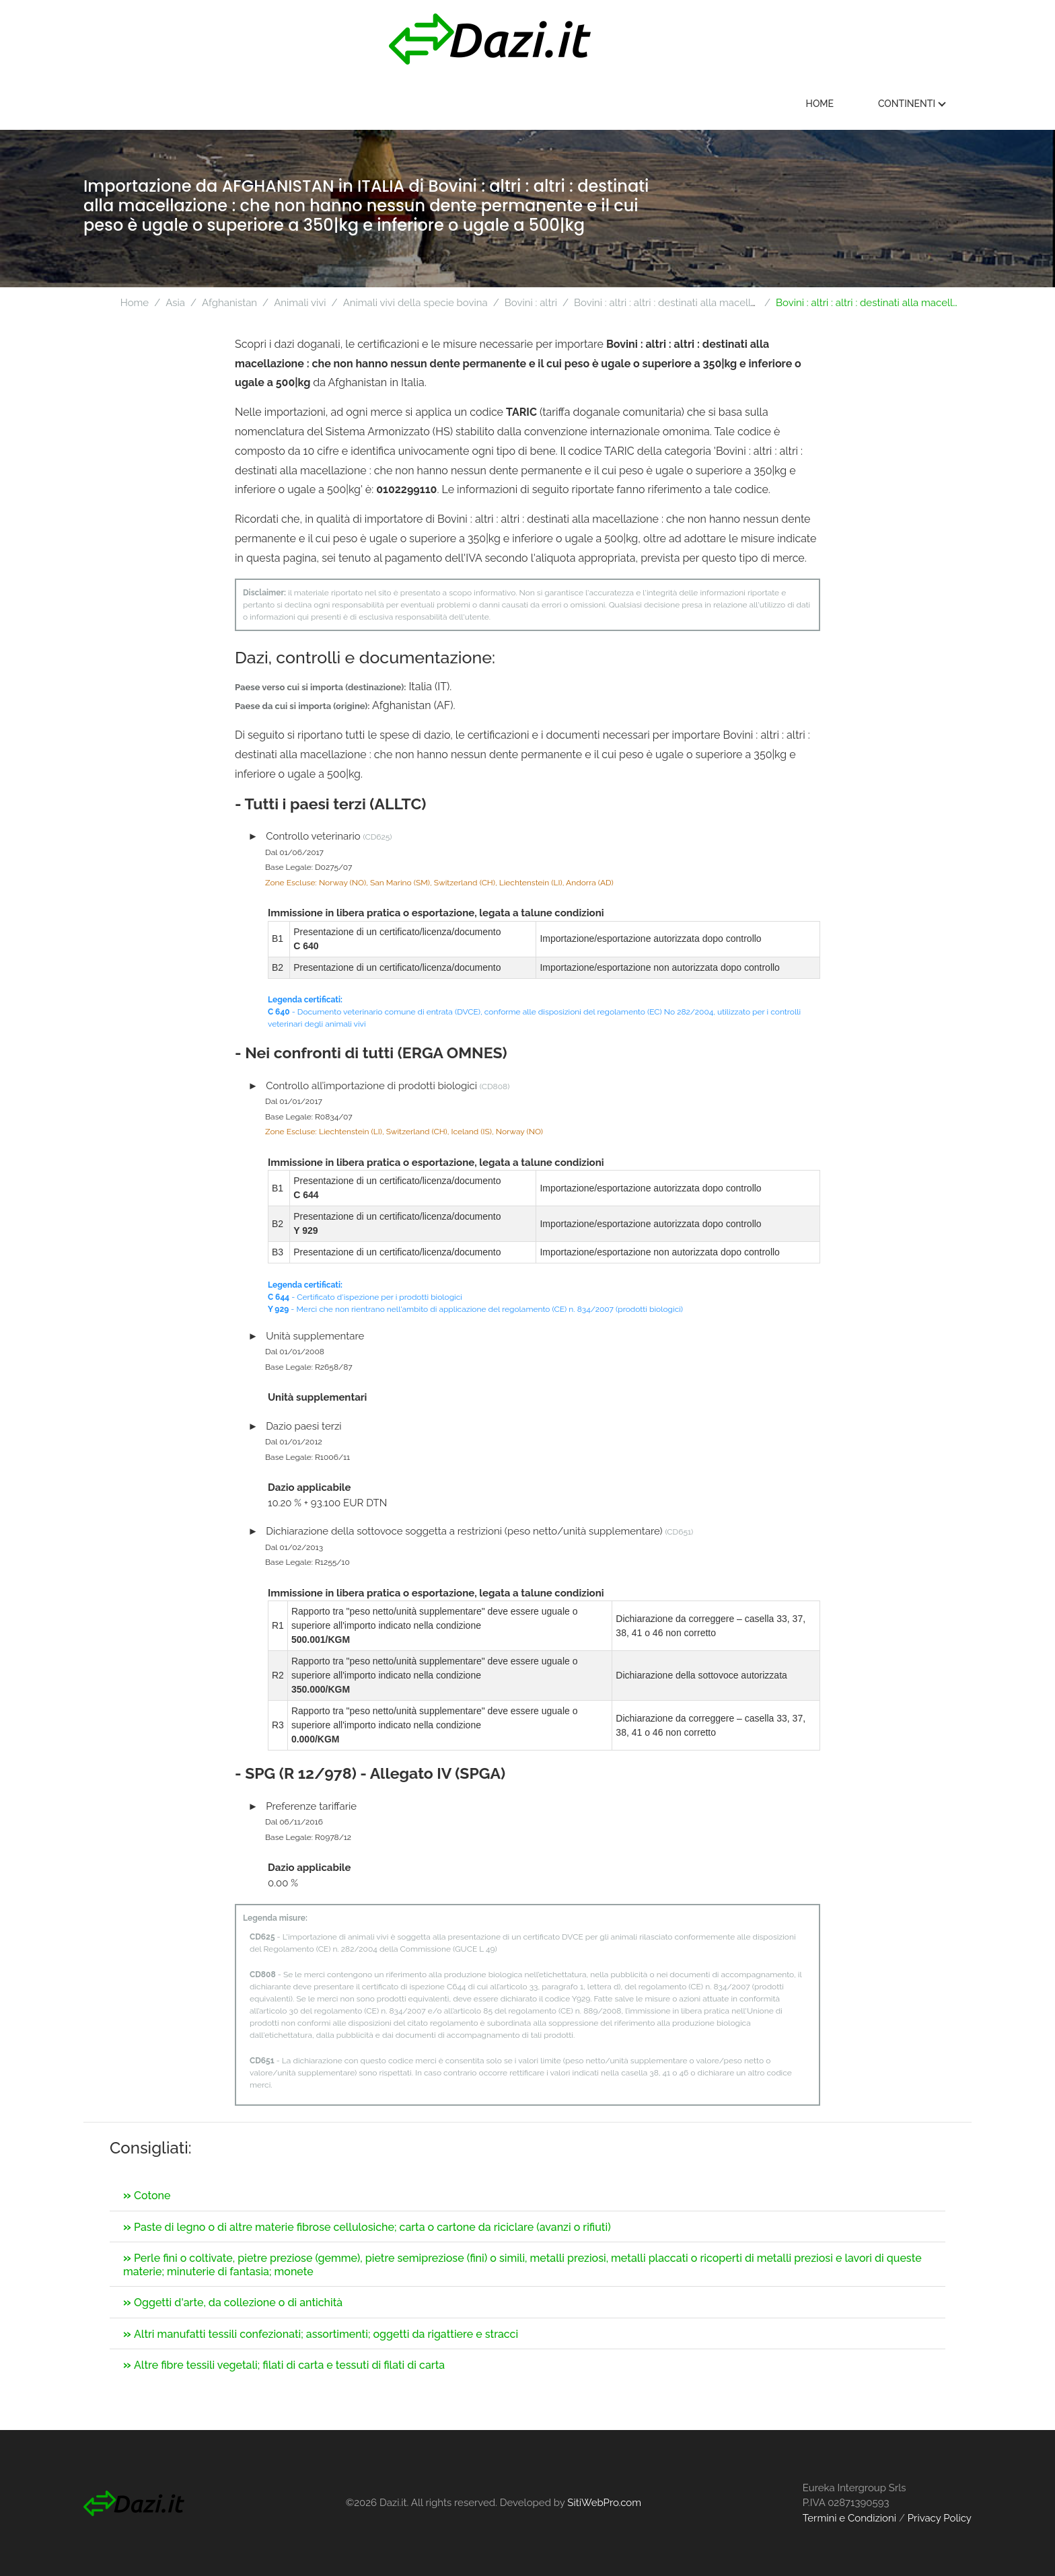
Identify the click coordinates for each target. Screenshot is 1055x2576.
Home (824, 103)
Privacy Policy (940, 2518)
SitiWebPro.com (604, 2503)
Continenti (916, 103)
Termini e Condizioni (849, 2518)
